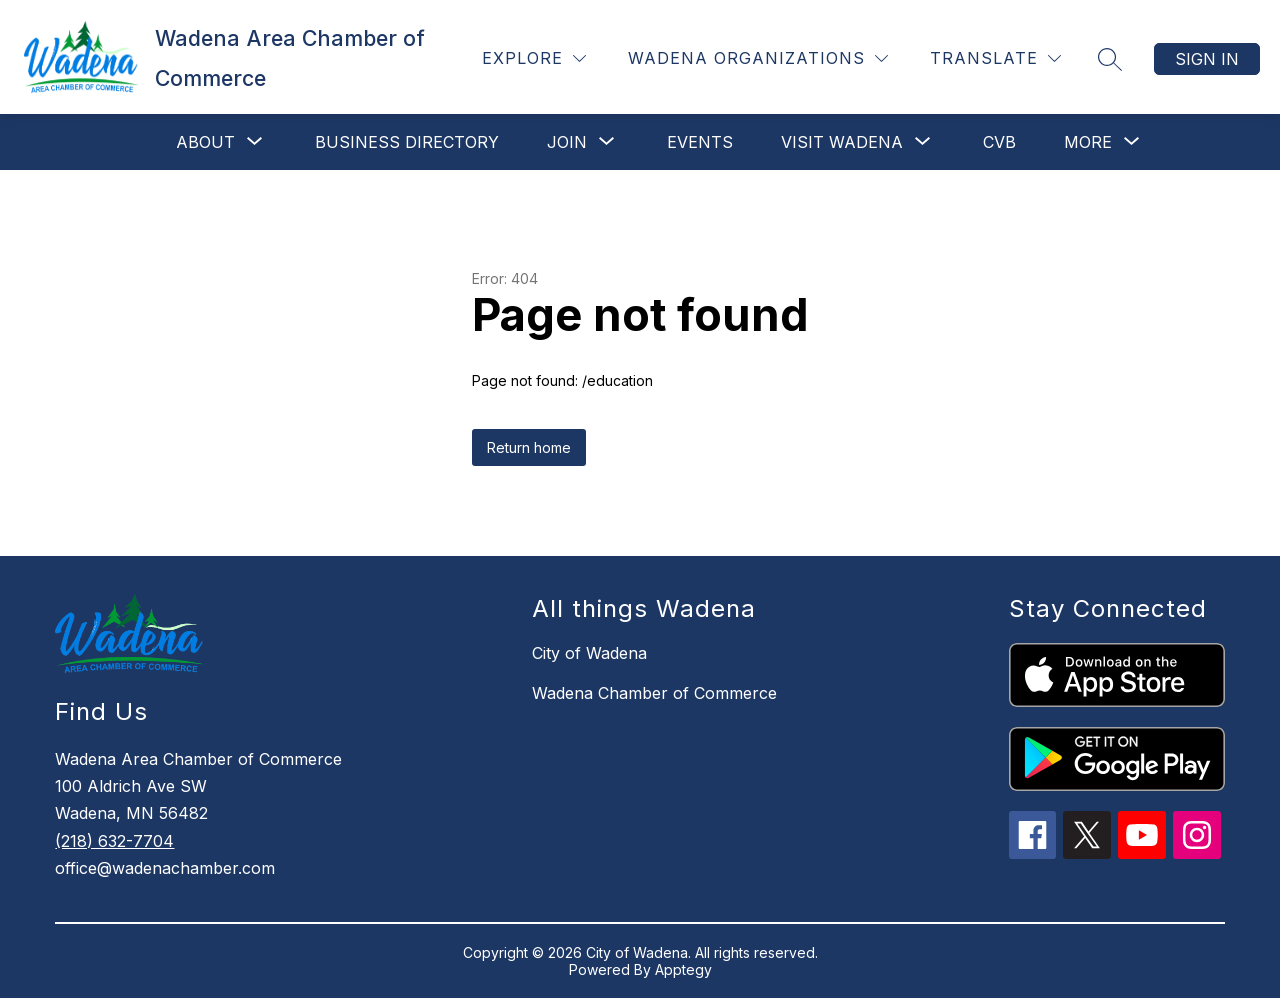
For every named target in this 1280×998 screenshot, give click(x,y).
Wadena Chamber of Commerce (654, 693)
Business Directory (407, 142)
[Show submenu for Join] (567, 142)
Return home (529, 447)
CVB (999, 142)
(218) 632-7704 (114, 841)
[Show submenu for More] (1088, 142)
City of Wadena (589, 653)
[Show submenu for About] (205, 142)
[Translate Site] (995, 58)
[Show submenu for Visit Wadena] (842, 142)
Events (700, 142)
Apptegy (683, 969)
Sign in (1207, 59)
